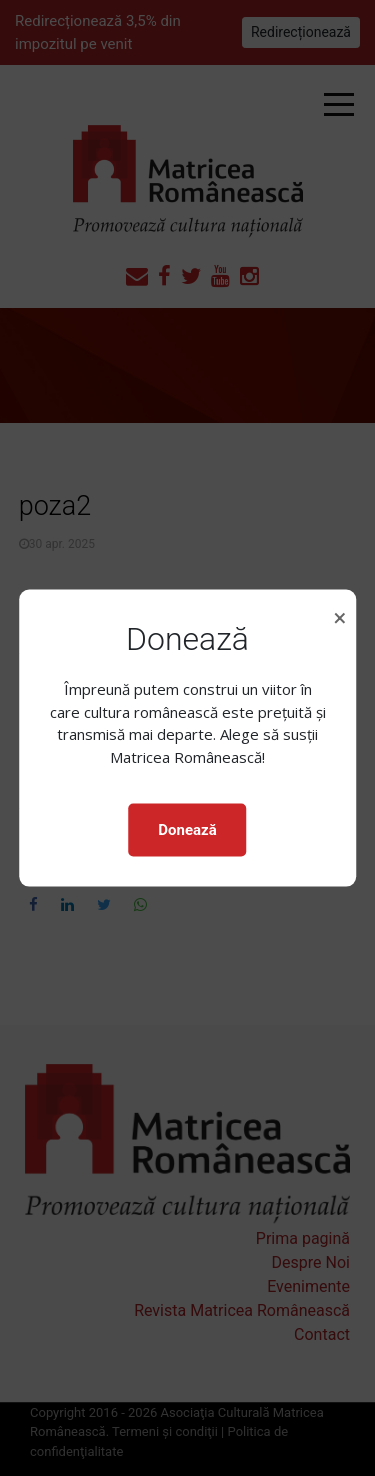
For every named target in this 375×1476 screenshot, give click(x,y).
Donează (187, 830)
